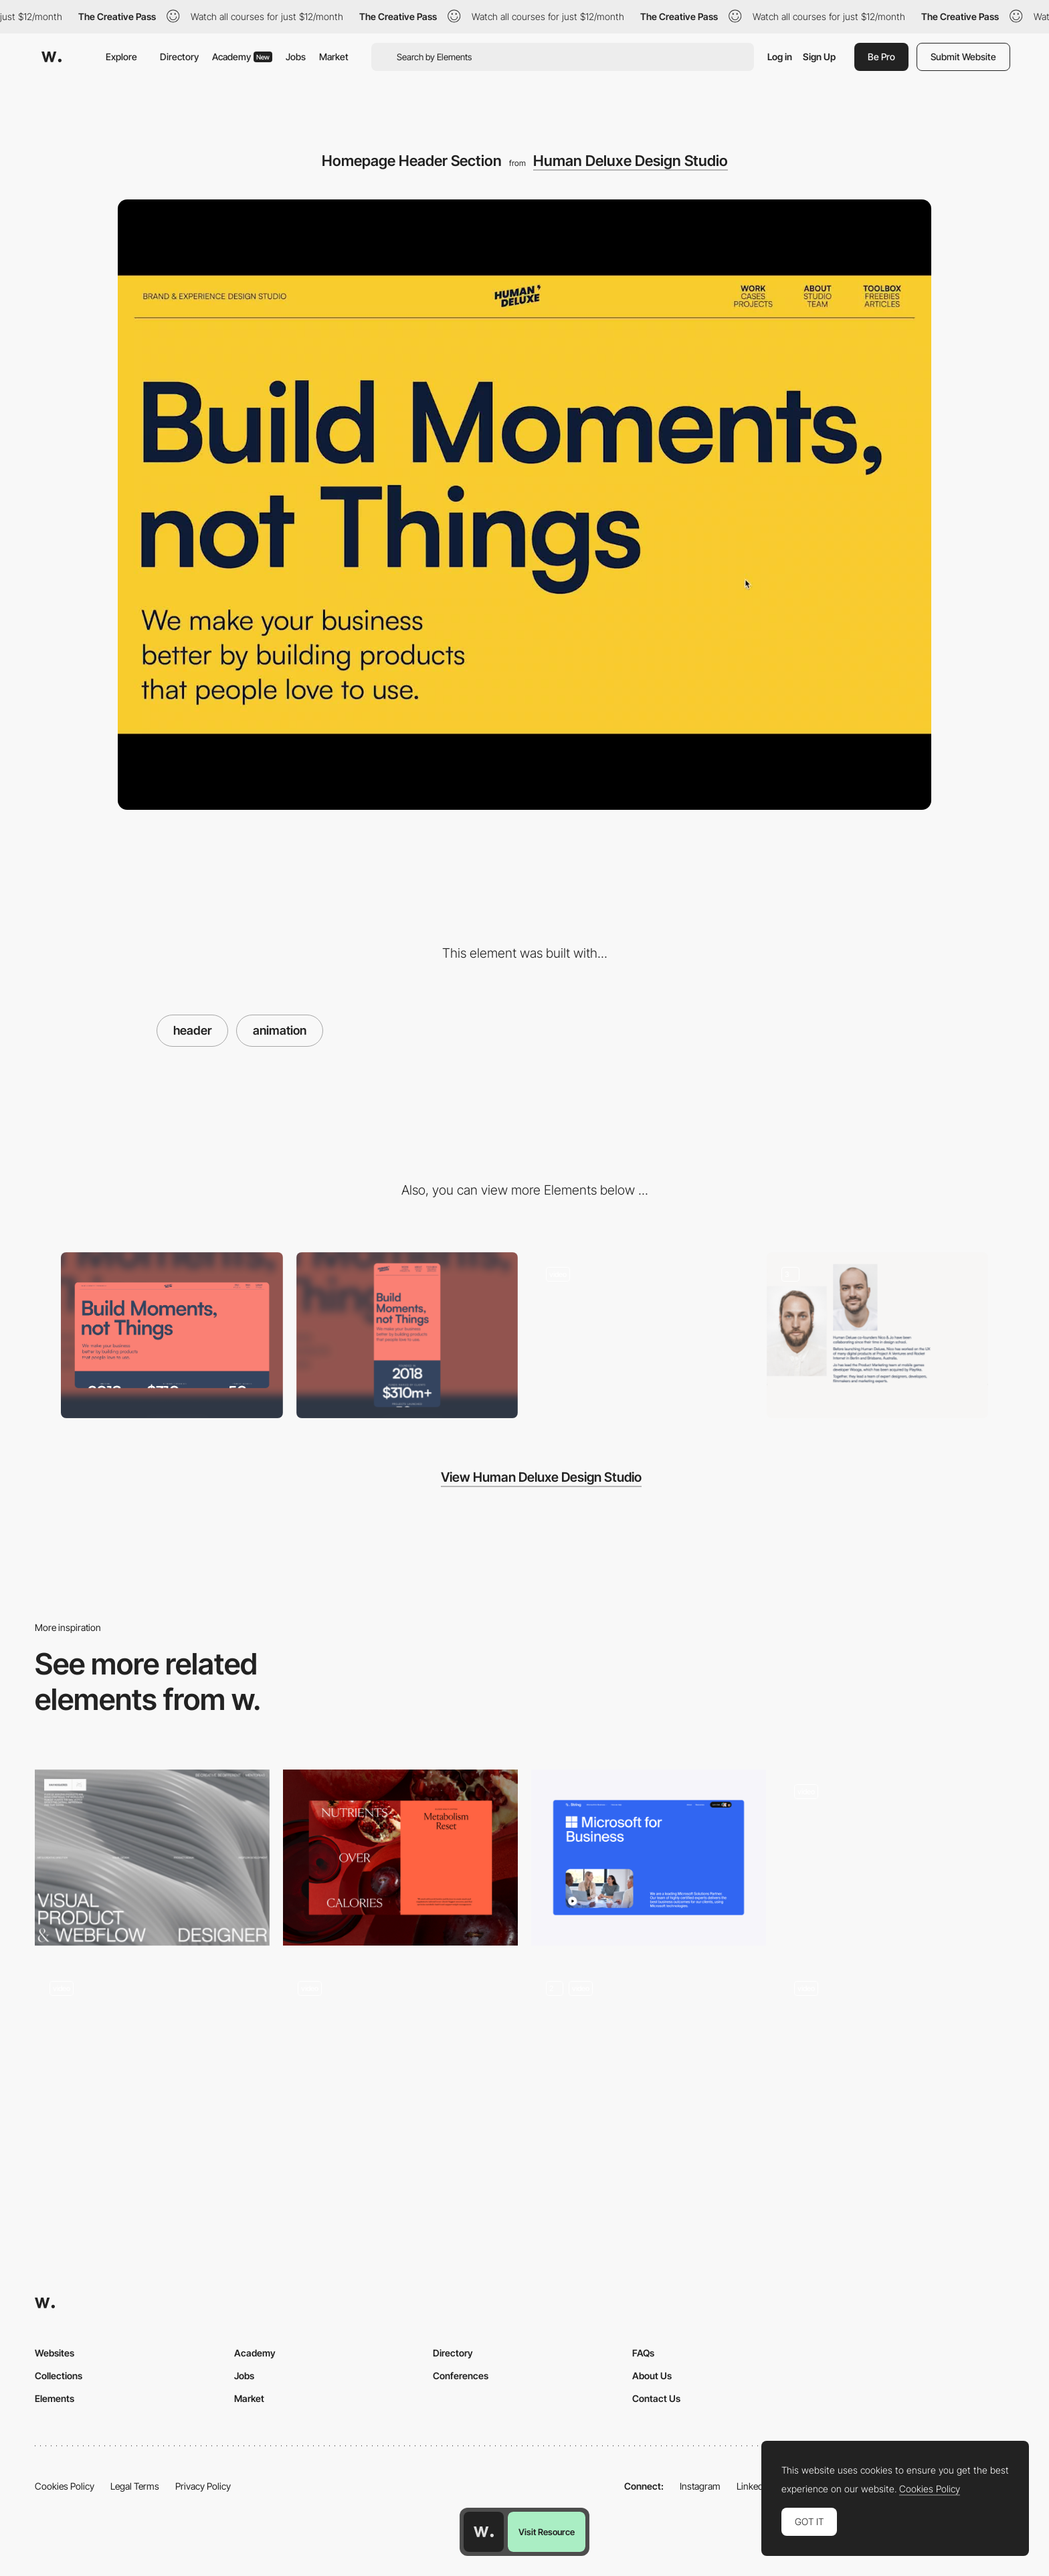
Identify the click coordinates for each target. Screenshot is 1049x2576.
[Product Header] (648, 1858)
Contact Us (656, 2398)
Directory (179, 56)
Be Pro (881, 56)
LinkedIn (754, 2486)
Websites (54, 2352)
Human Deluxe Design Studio (630, 160)
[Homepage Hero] (896, 2054)
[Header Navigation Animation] (896, 1858)
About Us (652, 2375)
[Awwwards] (51, 57)
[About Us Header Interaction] (152, 2054)
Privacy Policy (203, 2486)
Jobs (296, 56)
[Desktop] (172, 1335)
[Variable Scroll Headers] (648, 2054)
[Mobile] (407, 1335)
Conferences (460, 2375)
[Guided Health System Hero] (400, 1858)
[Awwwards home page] (484, 2532)
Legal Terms (134, 2486)
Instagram (700, 2486)
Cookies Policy (64, 2486)
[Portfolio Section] (642, 1335)
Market (334, 56)
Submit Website (963, 56)
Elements (54, 2398)
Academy (242, 56)
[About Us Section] (878, 1335)
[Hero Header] (152, 1858)
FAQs (643, 2352)
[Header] (400, 2054)
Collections (58, 2375)
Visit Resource (546, 2531)
